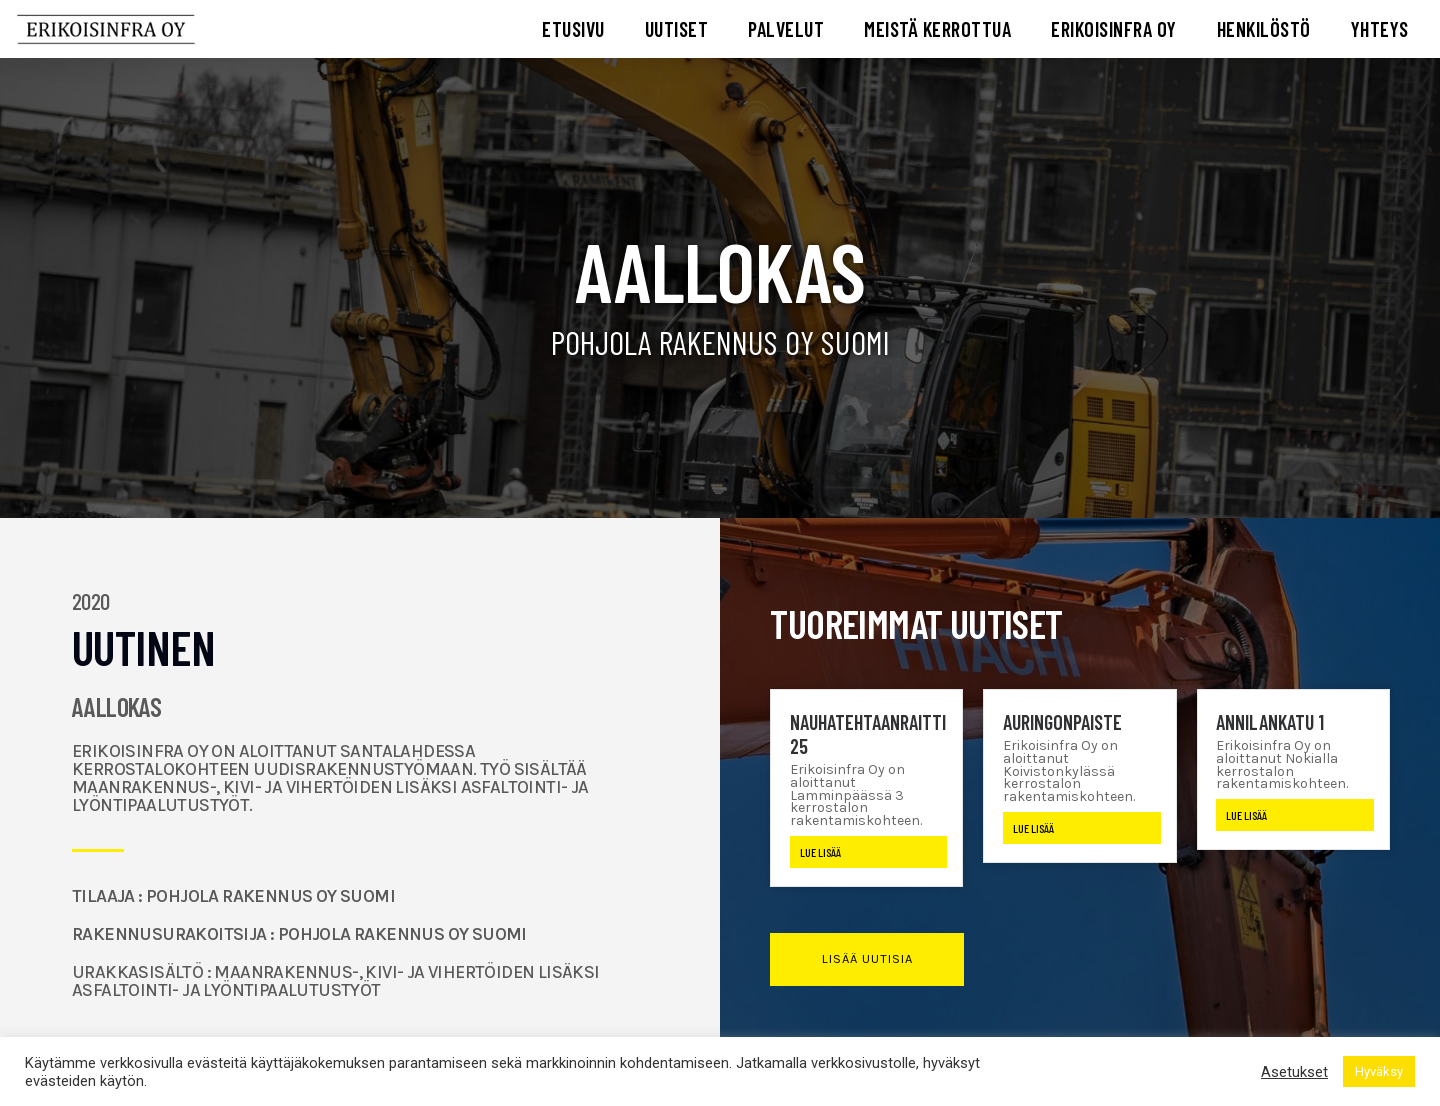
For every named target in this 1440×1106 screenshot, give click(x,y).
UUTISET (677, 29)
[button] (866, 960)
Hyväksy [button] (1379, 1071)
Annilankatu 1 (1270, 722)
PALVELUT (786, 29)
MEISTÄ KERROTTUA (937, 29)
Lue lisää (820, 852)
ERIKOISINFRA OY (1114, 29)
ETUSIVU (573, 29)
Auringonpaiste (1062, 722)
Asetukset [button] (1294, 1072)
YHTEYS (1380, 29)
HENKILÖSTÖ (1264, 29)
